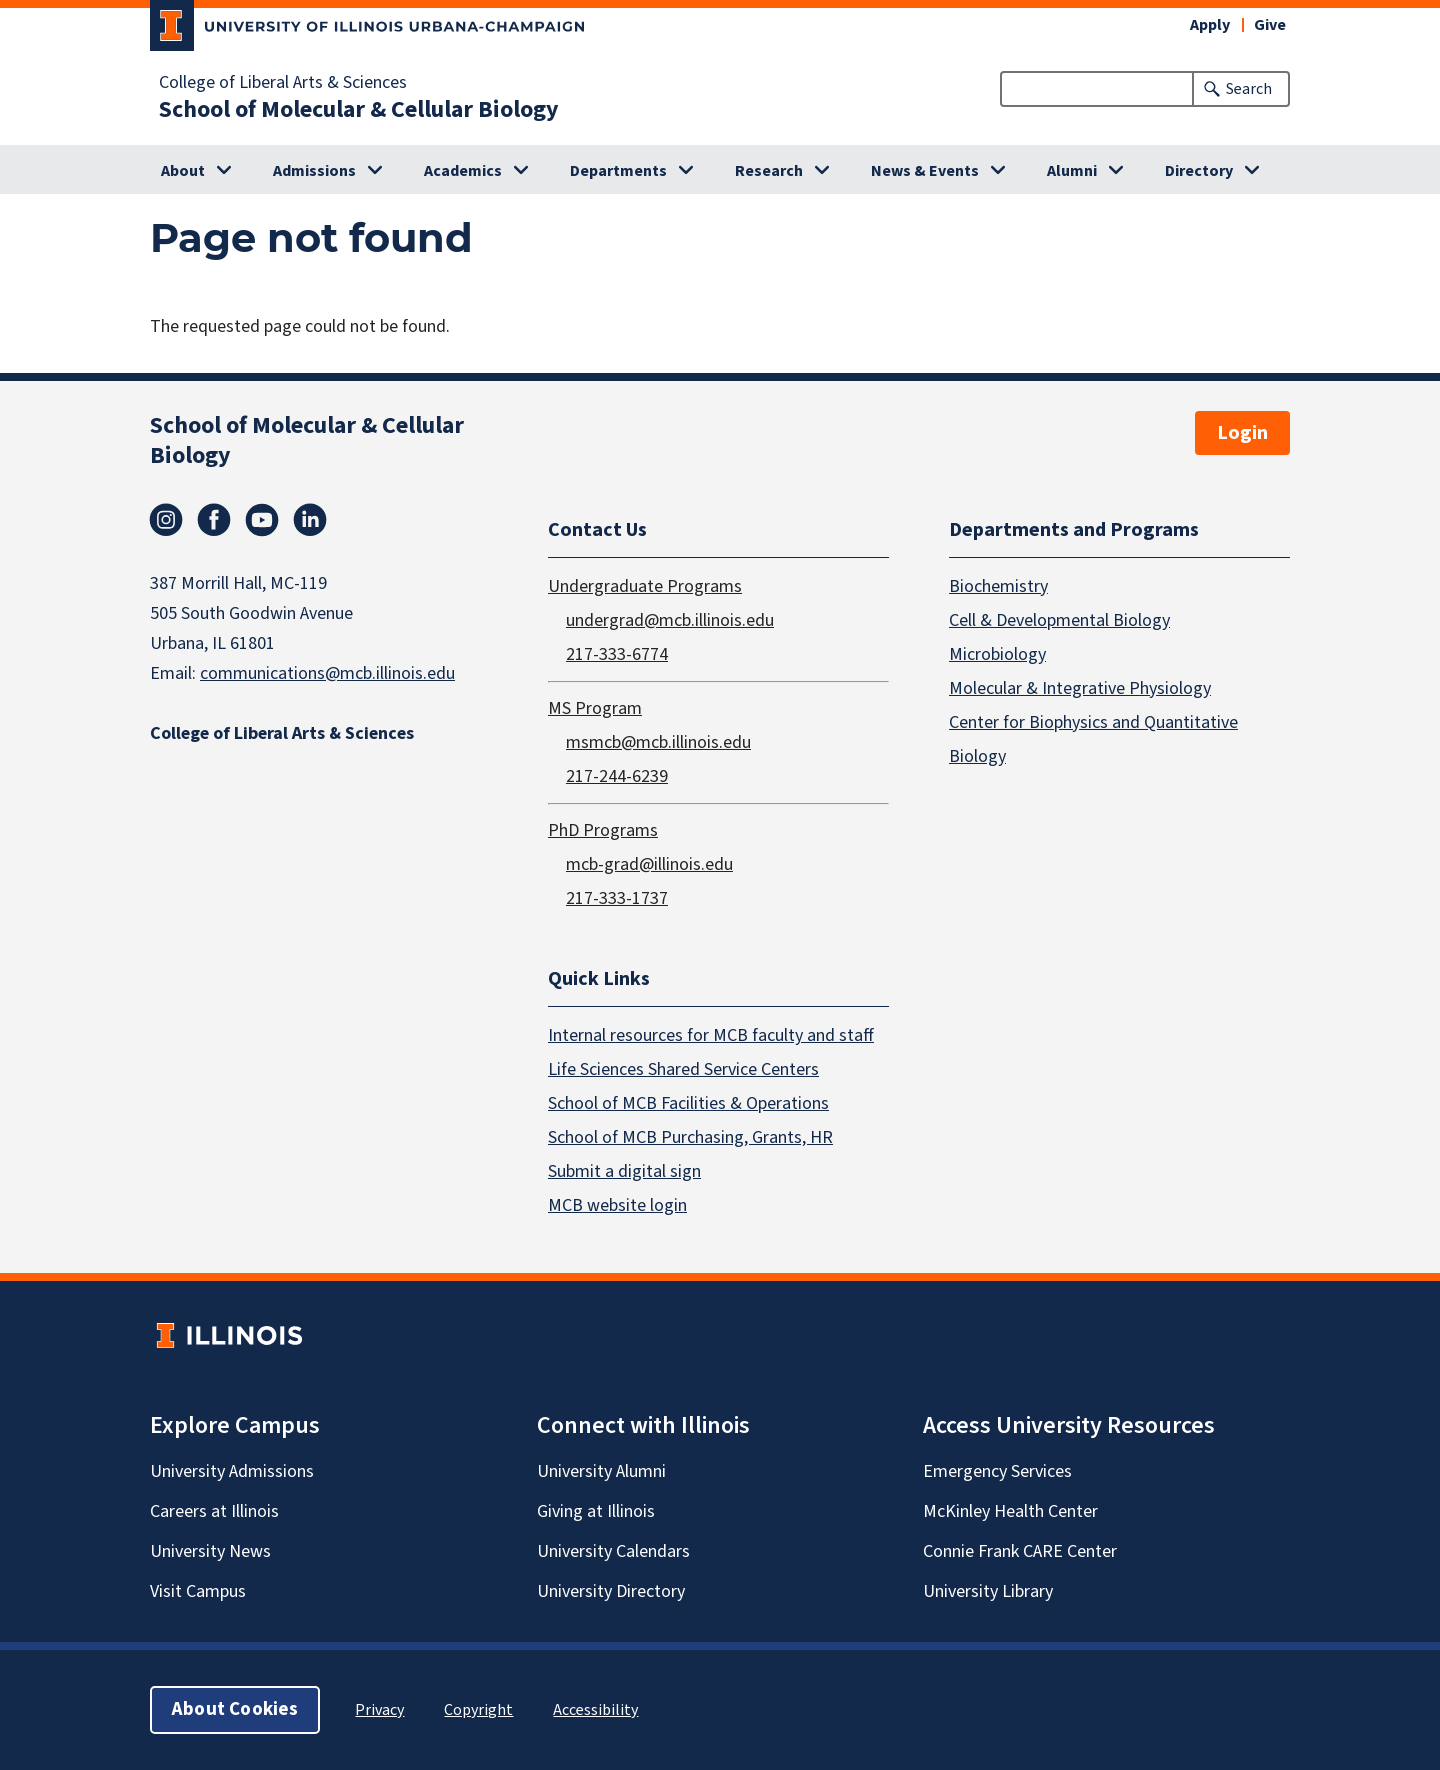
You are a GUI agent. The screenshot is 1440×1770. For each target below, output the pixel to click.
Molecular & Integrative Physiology (1080, 687)
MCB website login (617, 1205)
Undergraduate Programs (645, 585)
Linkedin (310, 520)
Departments (618, 171)
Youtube (262, 520)
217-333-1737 (617, 897)
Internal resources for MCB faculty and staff (711, 1035)
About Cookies (235, 1709)
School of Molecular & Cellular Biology (359, 110)
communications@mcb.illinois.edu (327, 673)
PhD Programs (603, 829)
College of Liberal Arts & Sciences (283, 83)
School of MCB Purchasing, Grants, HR (690, 1137)
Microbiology (997, 653)
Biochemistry (998, 585)
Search (1249, 89)
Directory (1199, 171)
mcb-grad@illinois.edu (649, 863)
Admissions (314, 171)
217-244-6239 (617, 775)
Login (1242, 433)
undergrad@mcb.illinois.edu (670, 619)
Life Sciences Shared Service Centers (683, 1069)
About (183, 171)
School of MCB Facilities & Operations (688, 1103)
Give (1270, 25)
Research (769, 171)
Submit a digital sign (624, 1171)
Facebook (214, 520)
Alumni (1072, 171)
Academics (463, 171)
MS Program (595, 707)
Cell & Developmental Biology (1059, 619)
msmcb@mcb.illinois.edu (658, 741)
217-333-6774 (617, 653)
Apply (1210, 25)
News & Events (925, 171)
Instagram (166, 520)
